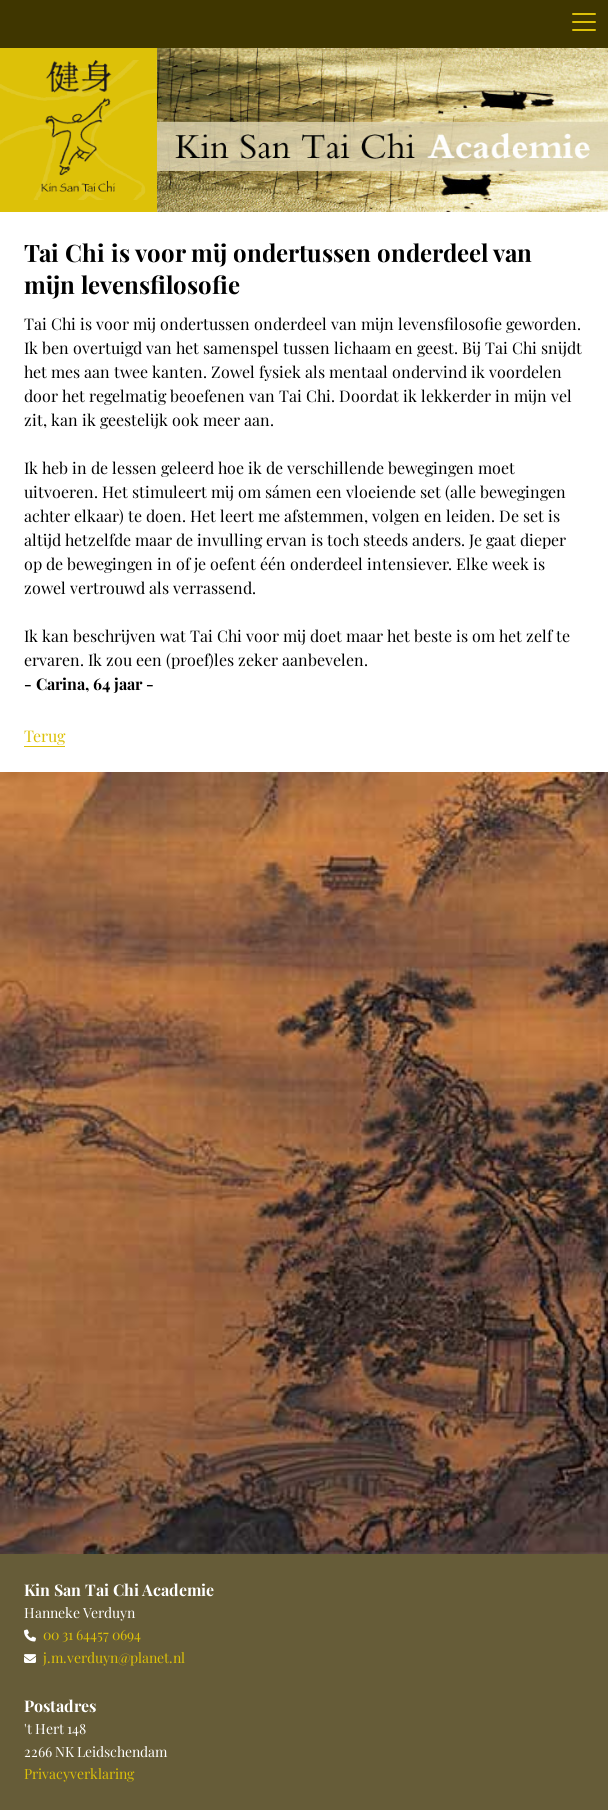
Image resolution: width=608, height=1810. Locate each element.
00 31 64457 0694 (92, 1634)
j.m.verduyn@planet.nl (114, 1657)
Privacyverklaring (79, 1773)
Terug (44, 735)
